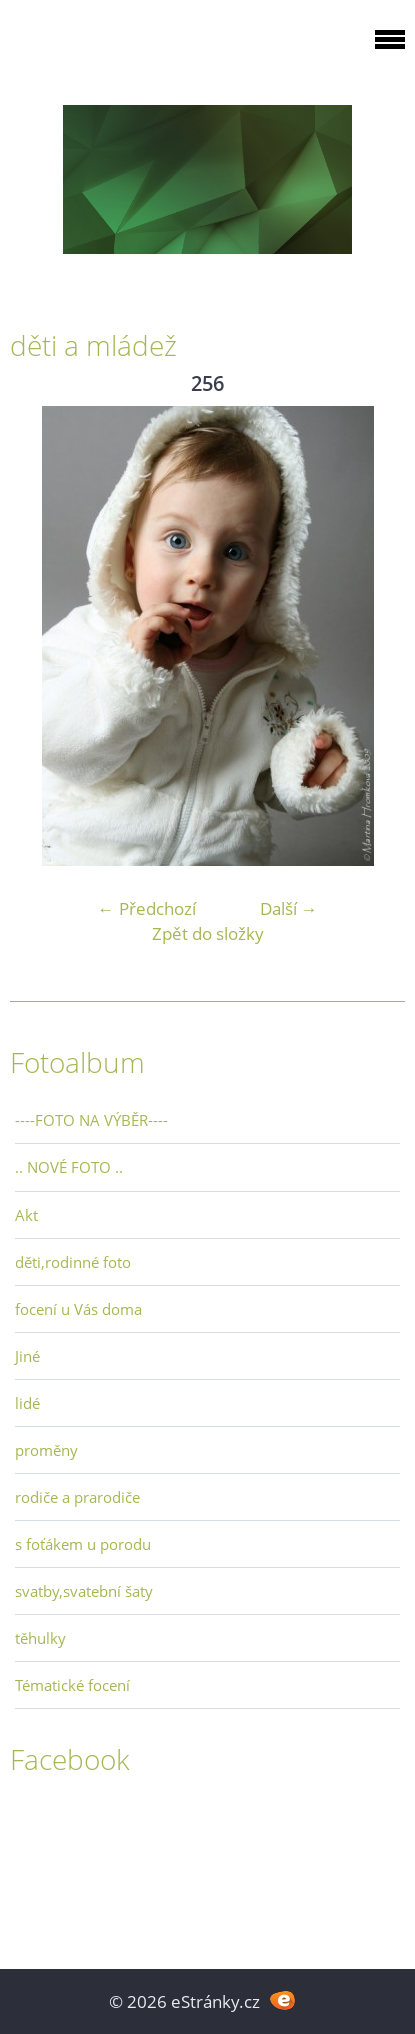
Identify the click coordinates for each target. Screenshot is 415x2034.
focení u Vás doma (78, 1309)
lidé (27, 1403)
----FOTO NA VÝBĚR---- (91, 1120)
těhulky (40, 1638)
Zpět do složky (208, 933)
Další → (289, 908)
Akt (26, 1215)
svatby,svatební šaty (84, 1591)
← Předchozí (147, 908)
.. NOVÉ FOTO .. (69, 1167)
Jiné (27, 1356)
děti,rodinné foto (73, 1262)
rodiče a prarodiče (77, 1497)
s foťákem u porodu (83, 1544)
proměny (46, 1450)
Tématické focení (72, 1685)
